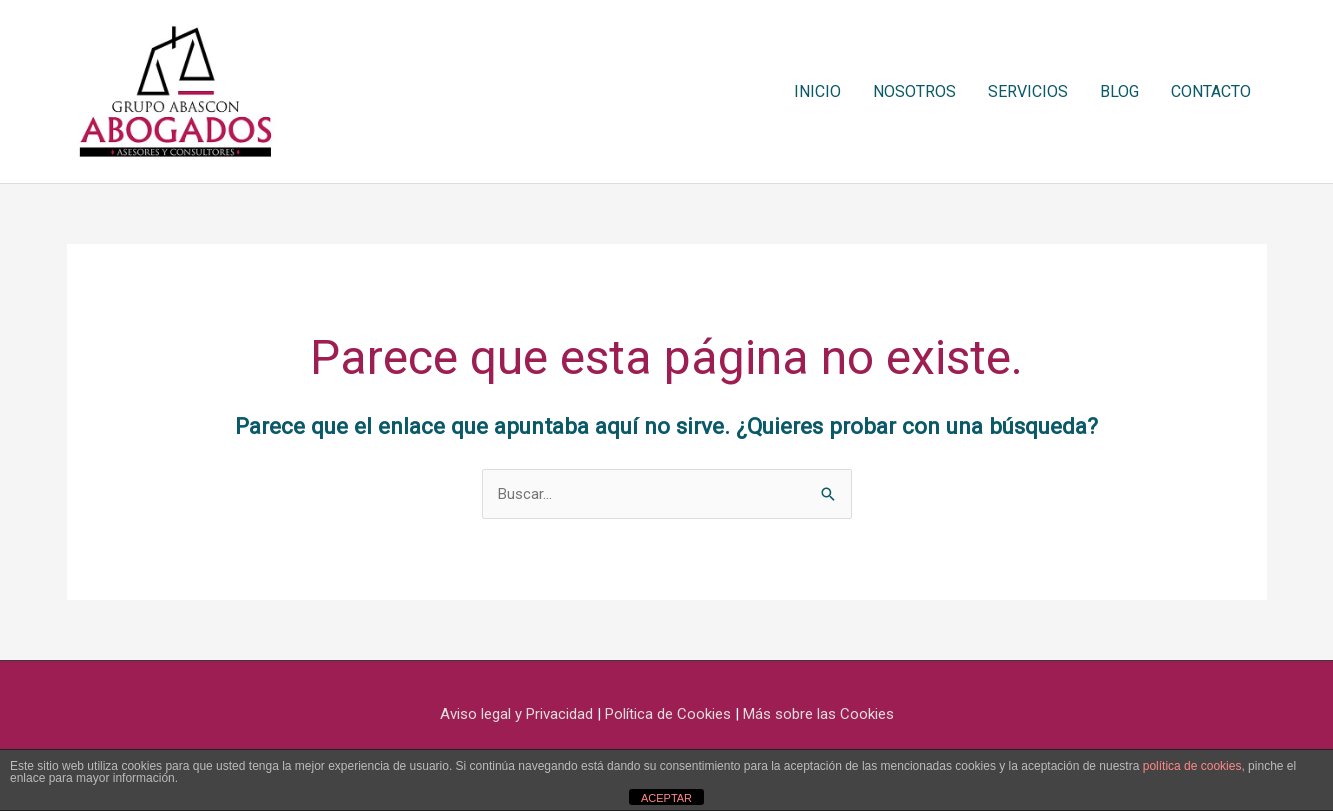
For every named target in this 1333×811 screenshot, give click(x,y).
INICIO (817, 91)
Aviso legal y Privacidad (516, 714)
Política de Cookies (668, 714)
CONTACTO (1211, 91)
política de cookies (1192, 766)
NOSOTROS (914, 91)
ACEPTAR (666, 798)
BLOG (1119, 91)
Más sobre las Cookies (818, 714)
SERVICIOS (1028, 91)
